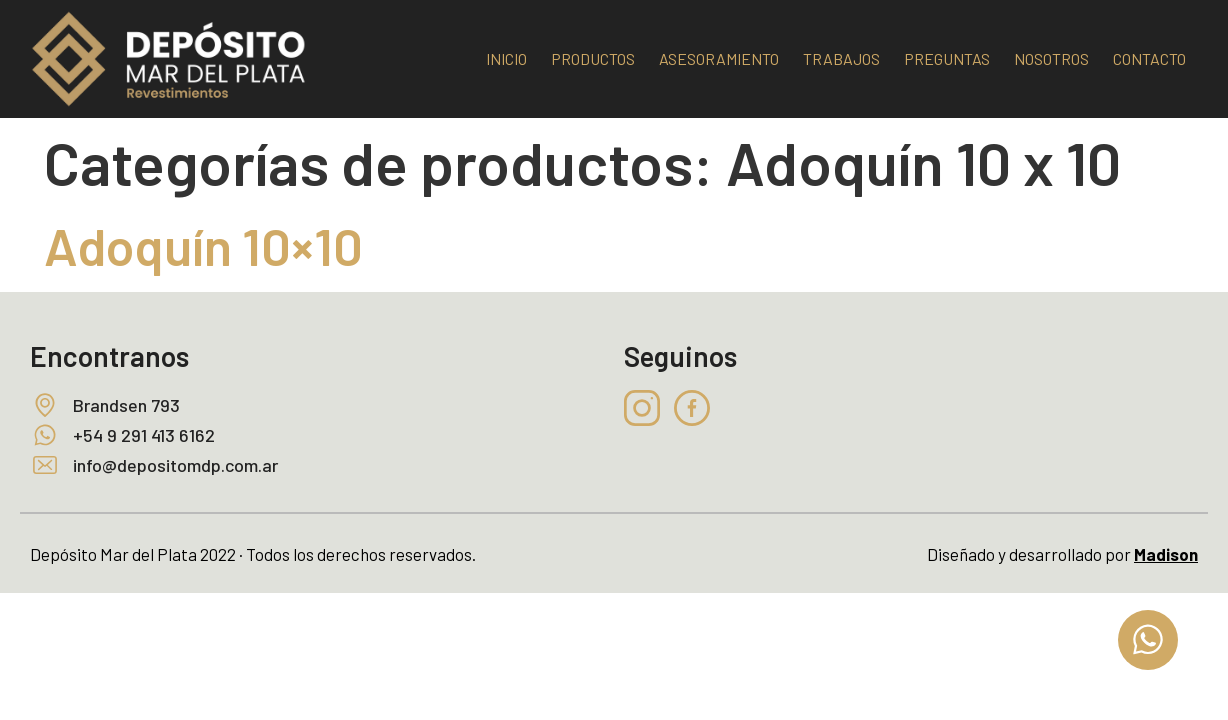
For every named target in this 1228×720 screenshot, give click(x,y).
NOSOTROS (1051, 58)
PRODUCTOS (593, 58)
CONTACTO (1149, 58)
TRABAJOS (841, 58)
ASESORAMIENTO (719, 58)
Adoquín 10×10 (203, 245)
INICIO (506, 58)
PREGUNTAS (947, 58)
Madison (1166, 554)
